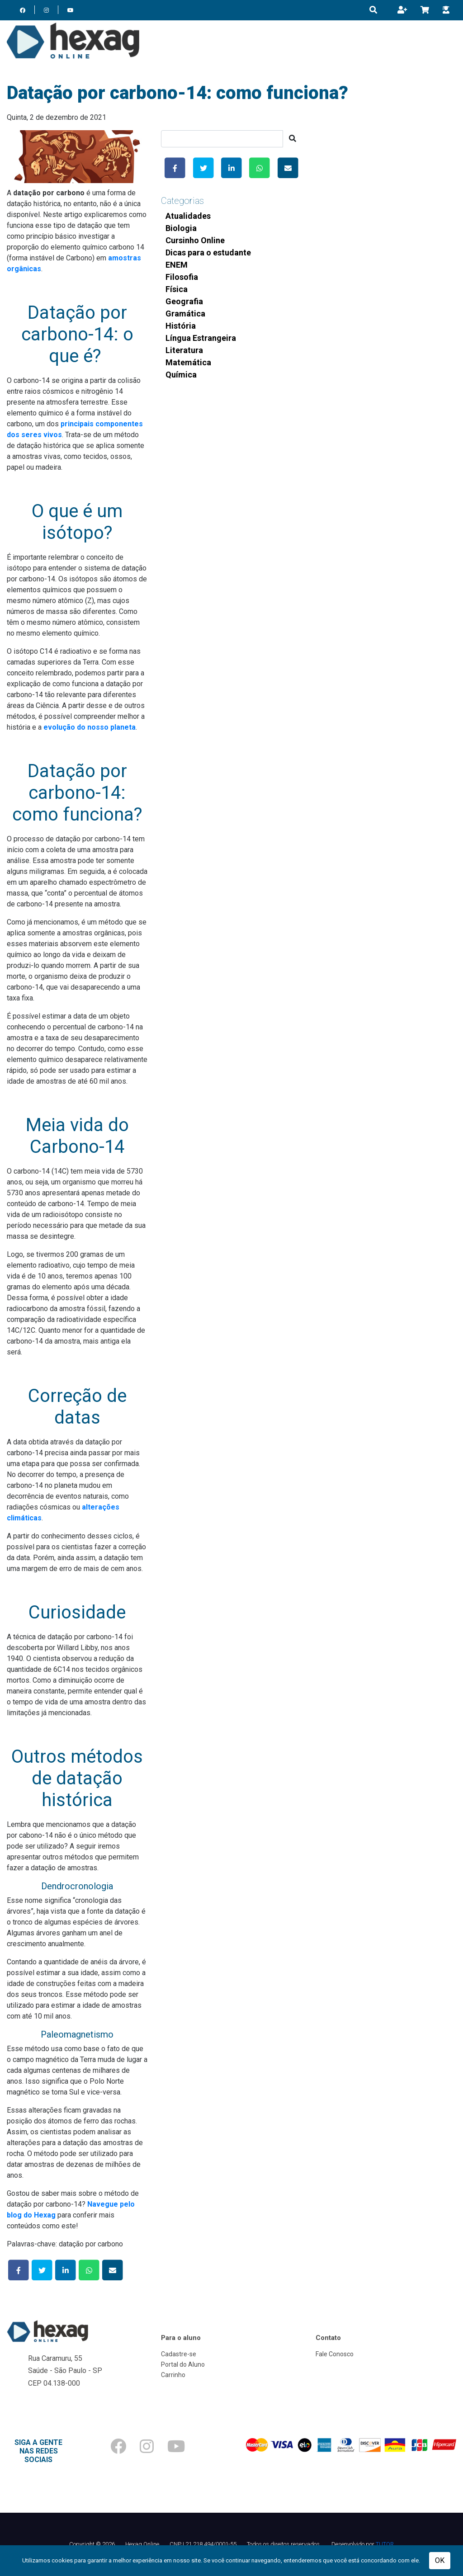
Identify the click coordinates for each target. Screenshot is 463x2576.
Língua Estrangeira (200, 338)
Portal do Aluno (183, 2364)
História (180, 325)
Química (181, 374)
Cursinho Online (195, 240)
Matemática (188, 362)
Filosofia (181, 277)
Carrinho (173, 2374)
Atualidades (188, 216)
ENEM (176, 264)
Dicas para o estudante (208, 252)
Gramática (185, 313)
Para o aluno (181, 2338)
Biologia (181, 228)
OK (439, 2560)
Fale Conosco (335, 2354)
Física (176, 289)
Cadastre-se (178, 2354)
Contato (328, 2338)
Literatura (184, 350)
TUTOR (385, 2544)
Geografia (184, 301)
